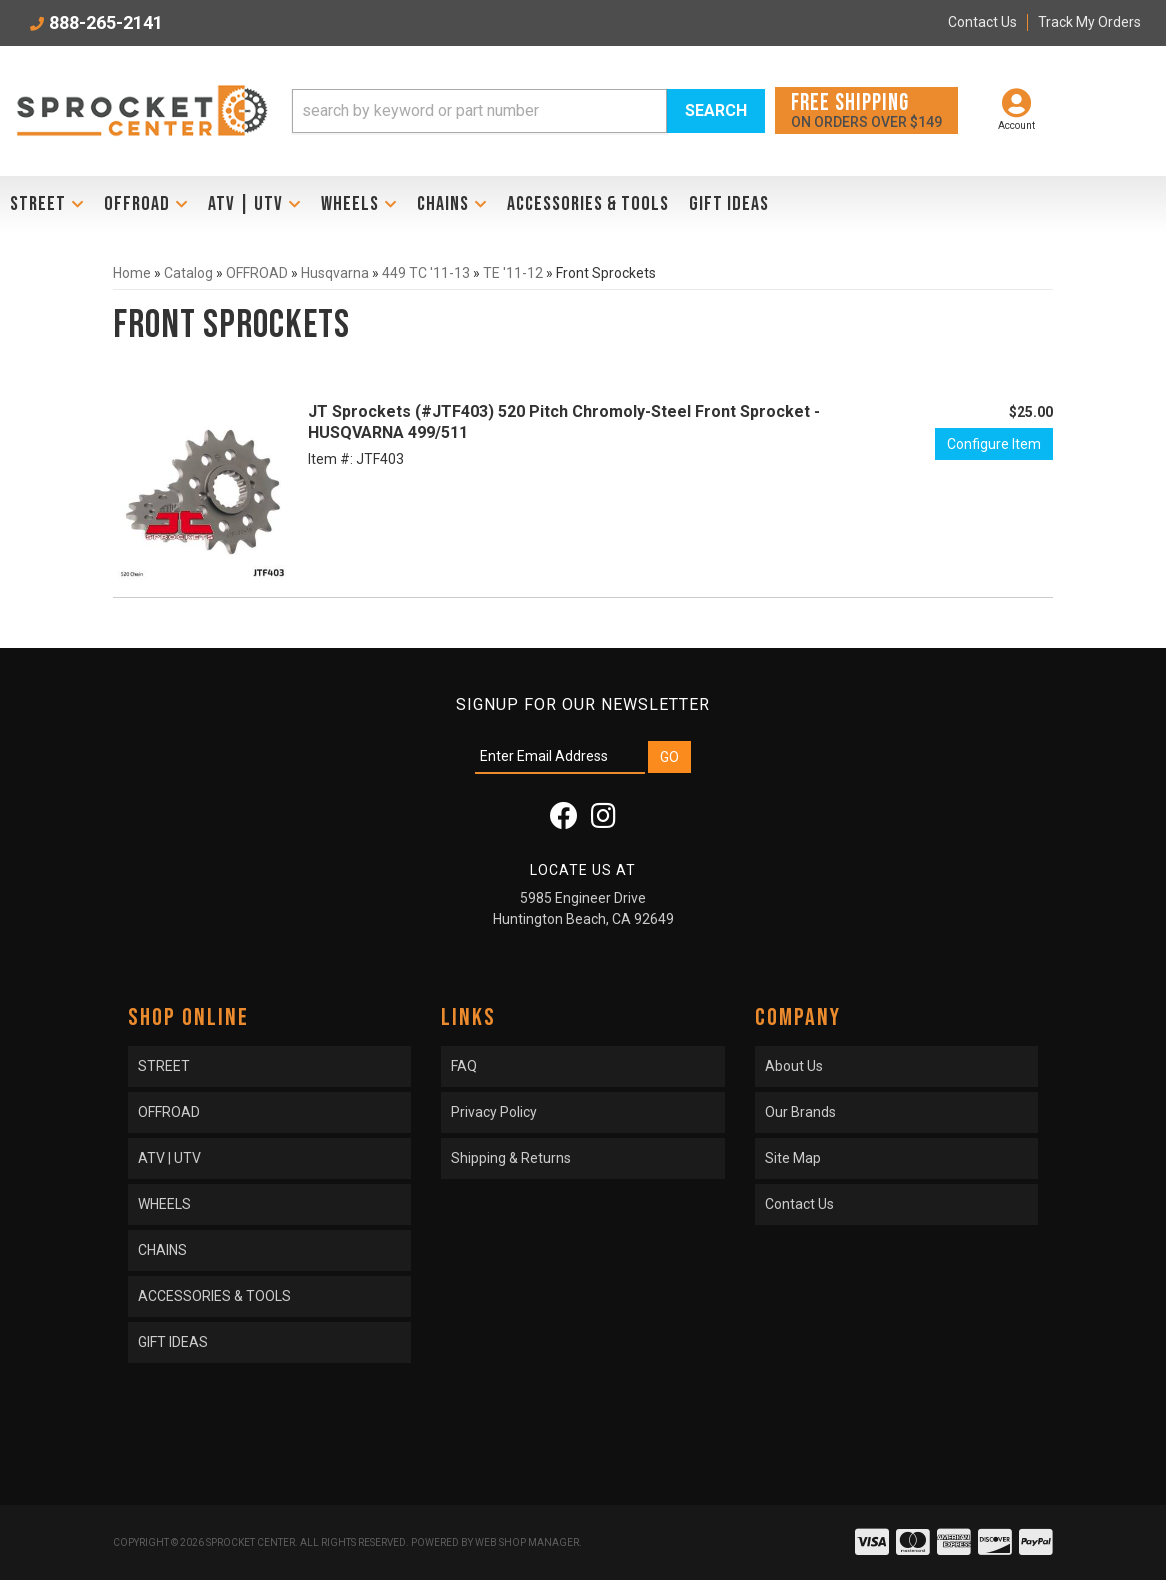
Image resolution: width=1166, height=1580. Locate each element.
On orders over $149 (866, 109)
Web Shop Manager (527, 1542)
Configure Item (994, 444)
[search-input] (479, 111)
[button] (528, 111)
